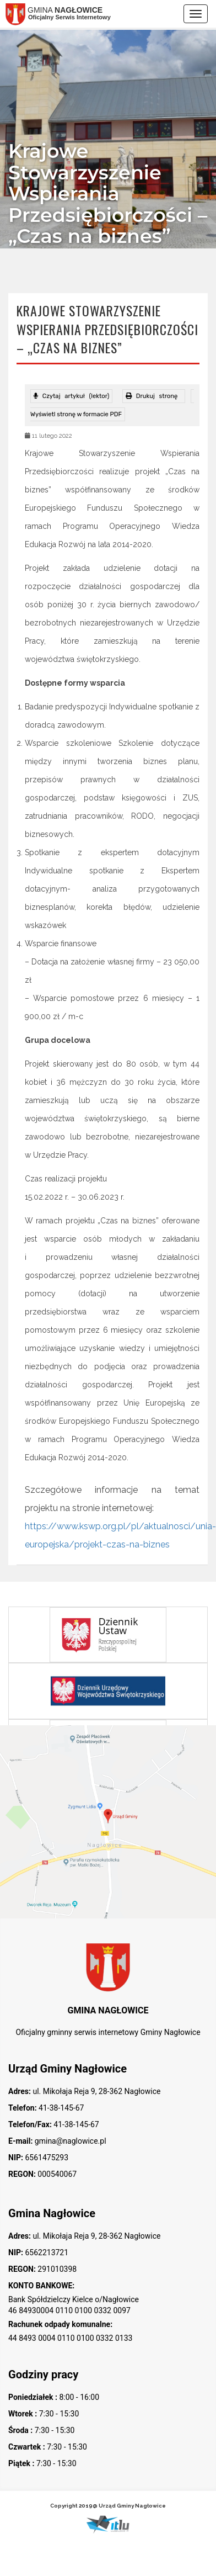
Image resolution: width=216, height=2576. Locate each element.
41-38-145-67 (60, 2107)
